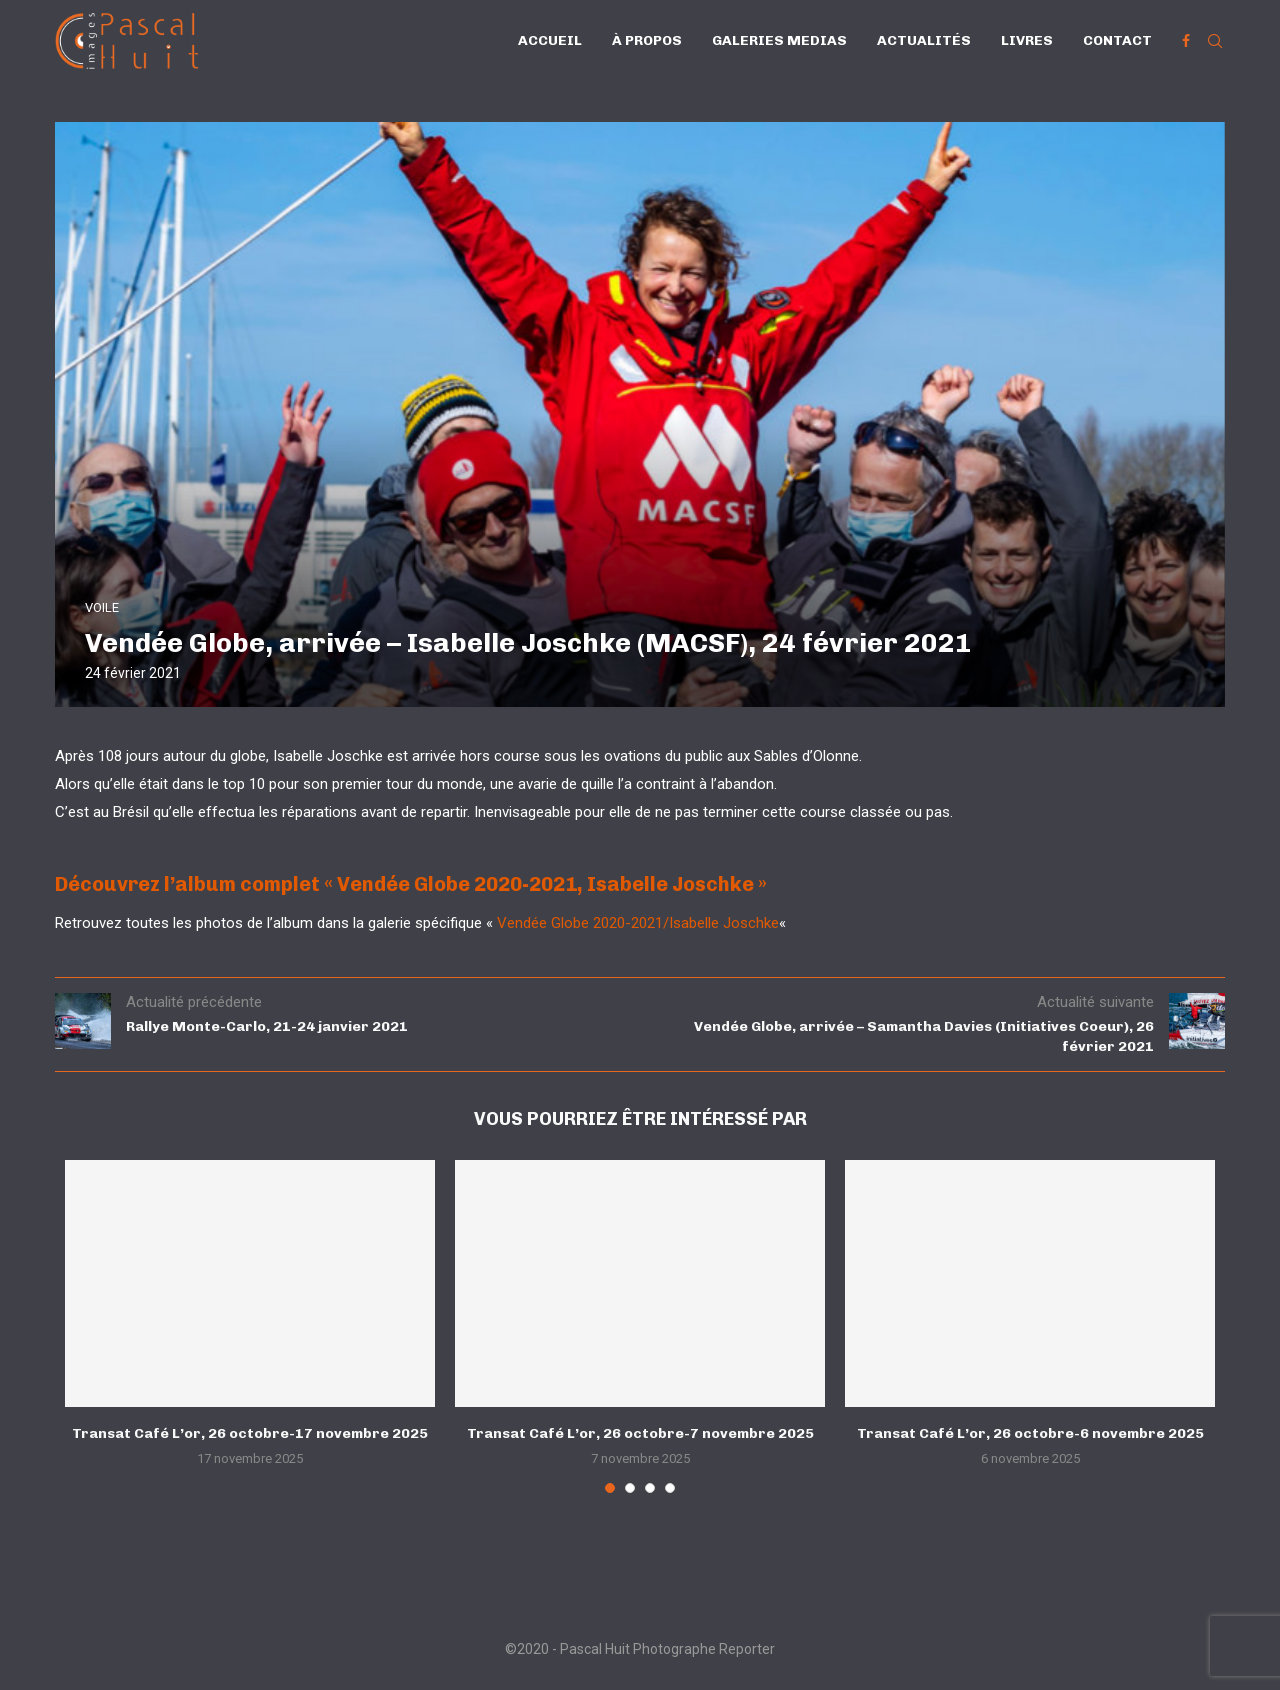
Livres (1027, 40)
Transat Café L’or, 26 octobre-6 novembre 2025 (1030, 1433)
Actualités (924, 40)
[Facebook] (1186, 41)
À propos (647, 40)
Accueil (550, 40)
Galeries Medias (779, 40)
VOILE (102, 607)
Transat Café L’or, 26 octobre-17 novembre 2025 (250, 1433)
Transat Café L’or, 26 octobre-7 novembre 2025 (640, 1433)
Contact (1117, 40)
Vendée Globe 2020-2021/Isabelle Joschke (638, 923)
